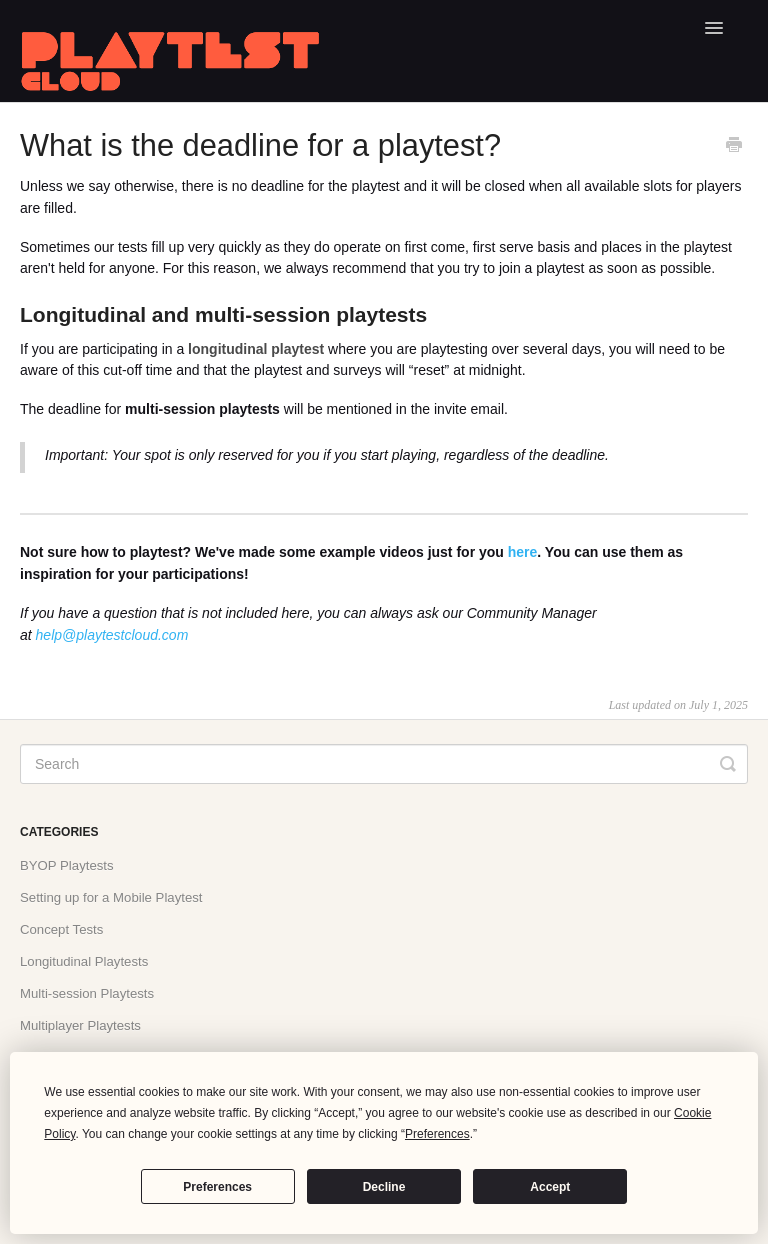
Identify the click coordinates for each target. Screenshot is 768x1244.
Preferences (217, 1187)
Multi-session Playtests (87, 993)
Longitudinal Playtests (84, 961)
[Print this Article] (734, 147)
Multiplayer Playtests (80, 1025)
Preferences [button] (437, 1134)
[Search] (384, 764)
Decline (384, 1187)
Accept (550, 1187)
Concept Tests (61, 929)
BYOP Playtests (67, 865)
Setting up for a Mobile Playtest (111, 897)
